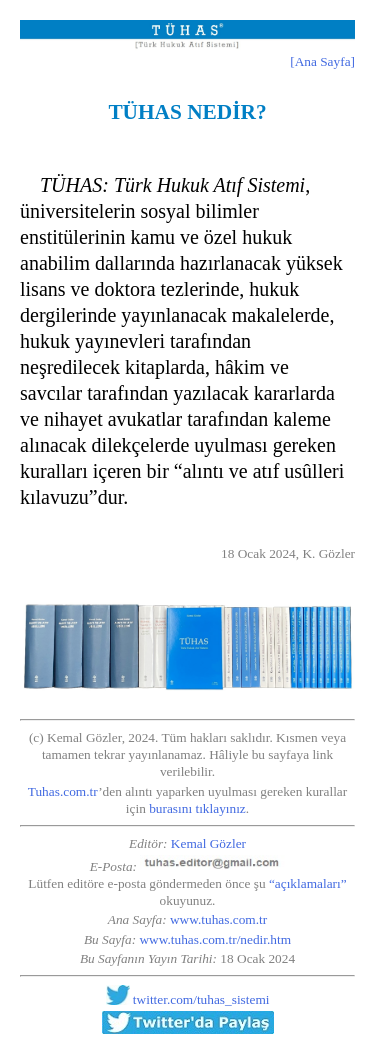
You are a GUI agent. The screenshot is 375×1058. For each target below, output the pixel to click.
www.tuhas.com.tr (218, 919)
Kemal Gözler (208, 843)
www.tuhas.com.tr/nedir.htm (215, 939)
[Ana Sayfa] (322, 61)
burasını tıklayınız (197, 808)
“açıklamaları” (308, 883)
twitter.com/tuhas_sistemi (201, 1000)
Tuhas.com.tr (63, 791)
